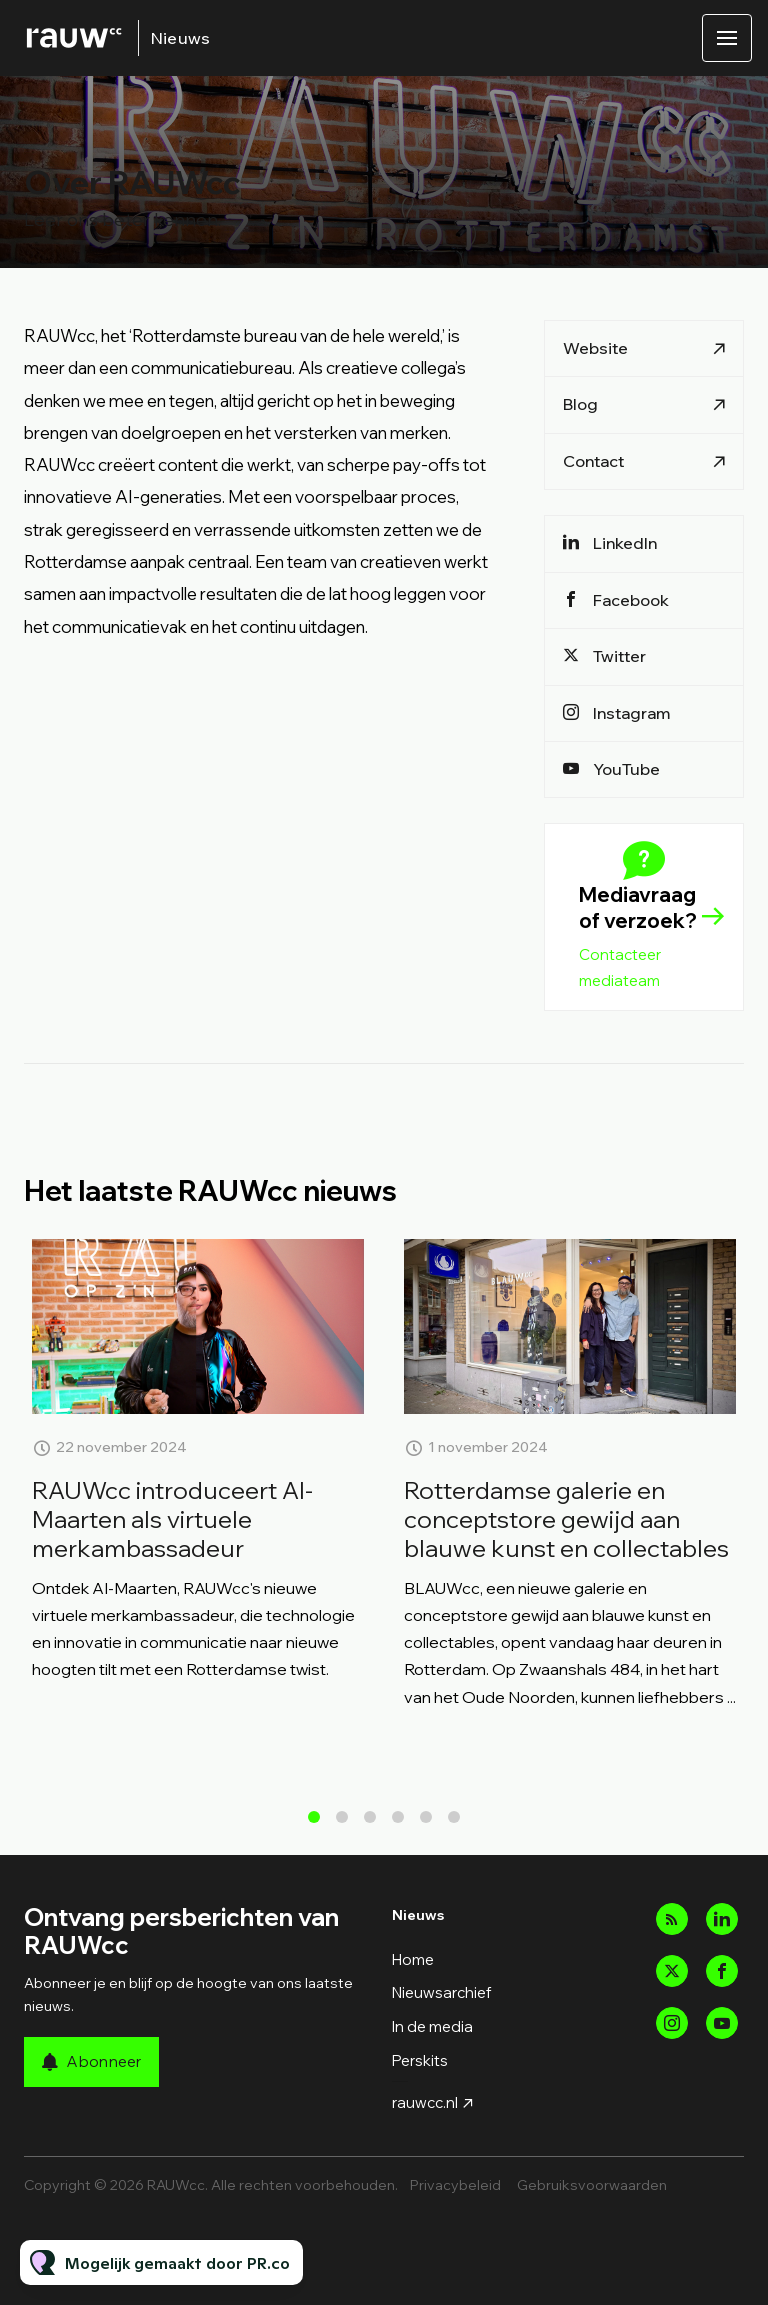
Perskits (420, 2060)
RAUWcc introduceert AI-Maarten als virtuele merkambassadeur (172, 1549)
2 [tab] (342, 1825)
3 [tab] (370, 1825)
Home (413, 1959)
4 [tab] (398, 1825)
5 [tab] (426, 1825)
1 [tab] (314, 1825)
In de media (432, 2026)
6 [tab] (454, 1825)
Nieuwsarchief (442, 1992)
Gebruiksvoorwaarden (592, 2185)
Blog (580, 404)
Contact (593, 461)
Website (595, 348)
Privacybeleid (455, 2185)
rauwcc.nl (425, 2102)
